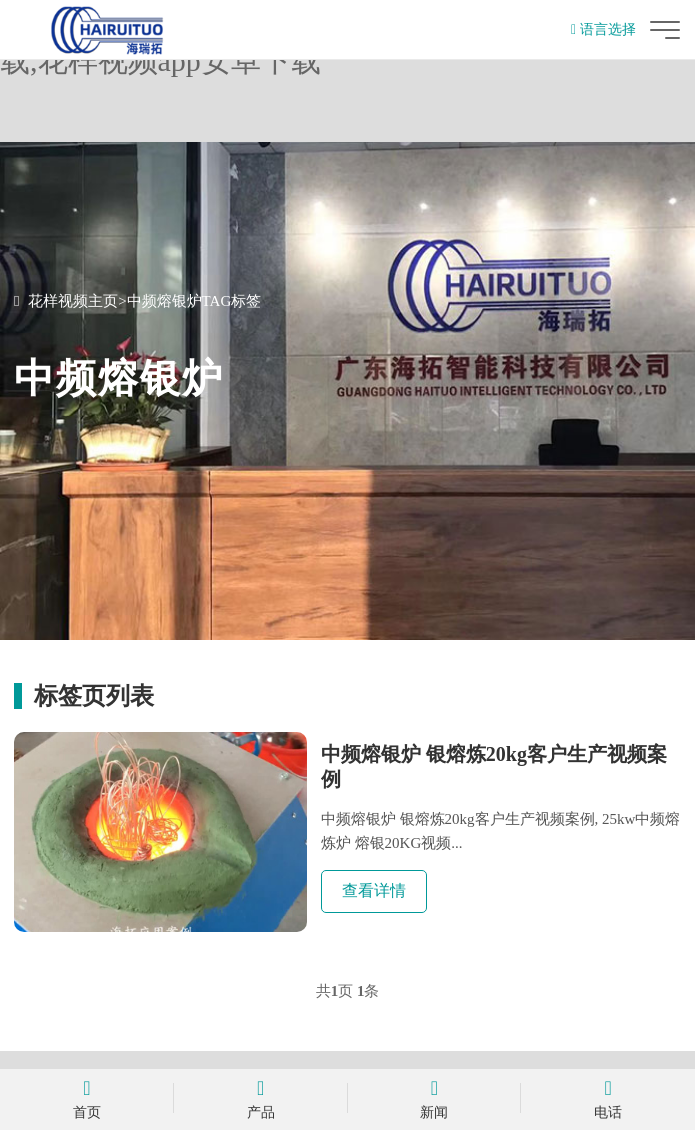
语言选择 (603, 29)
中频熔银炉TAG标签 (194, 301)
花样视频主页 (73, 301)
